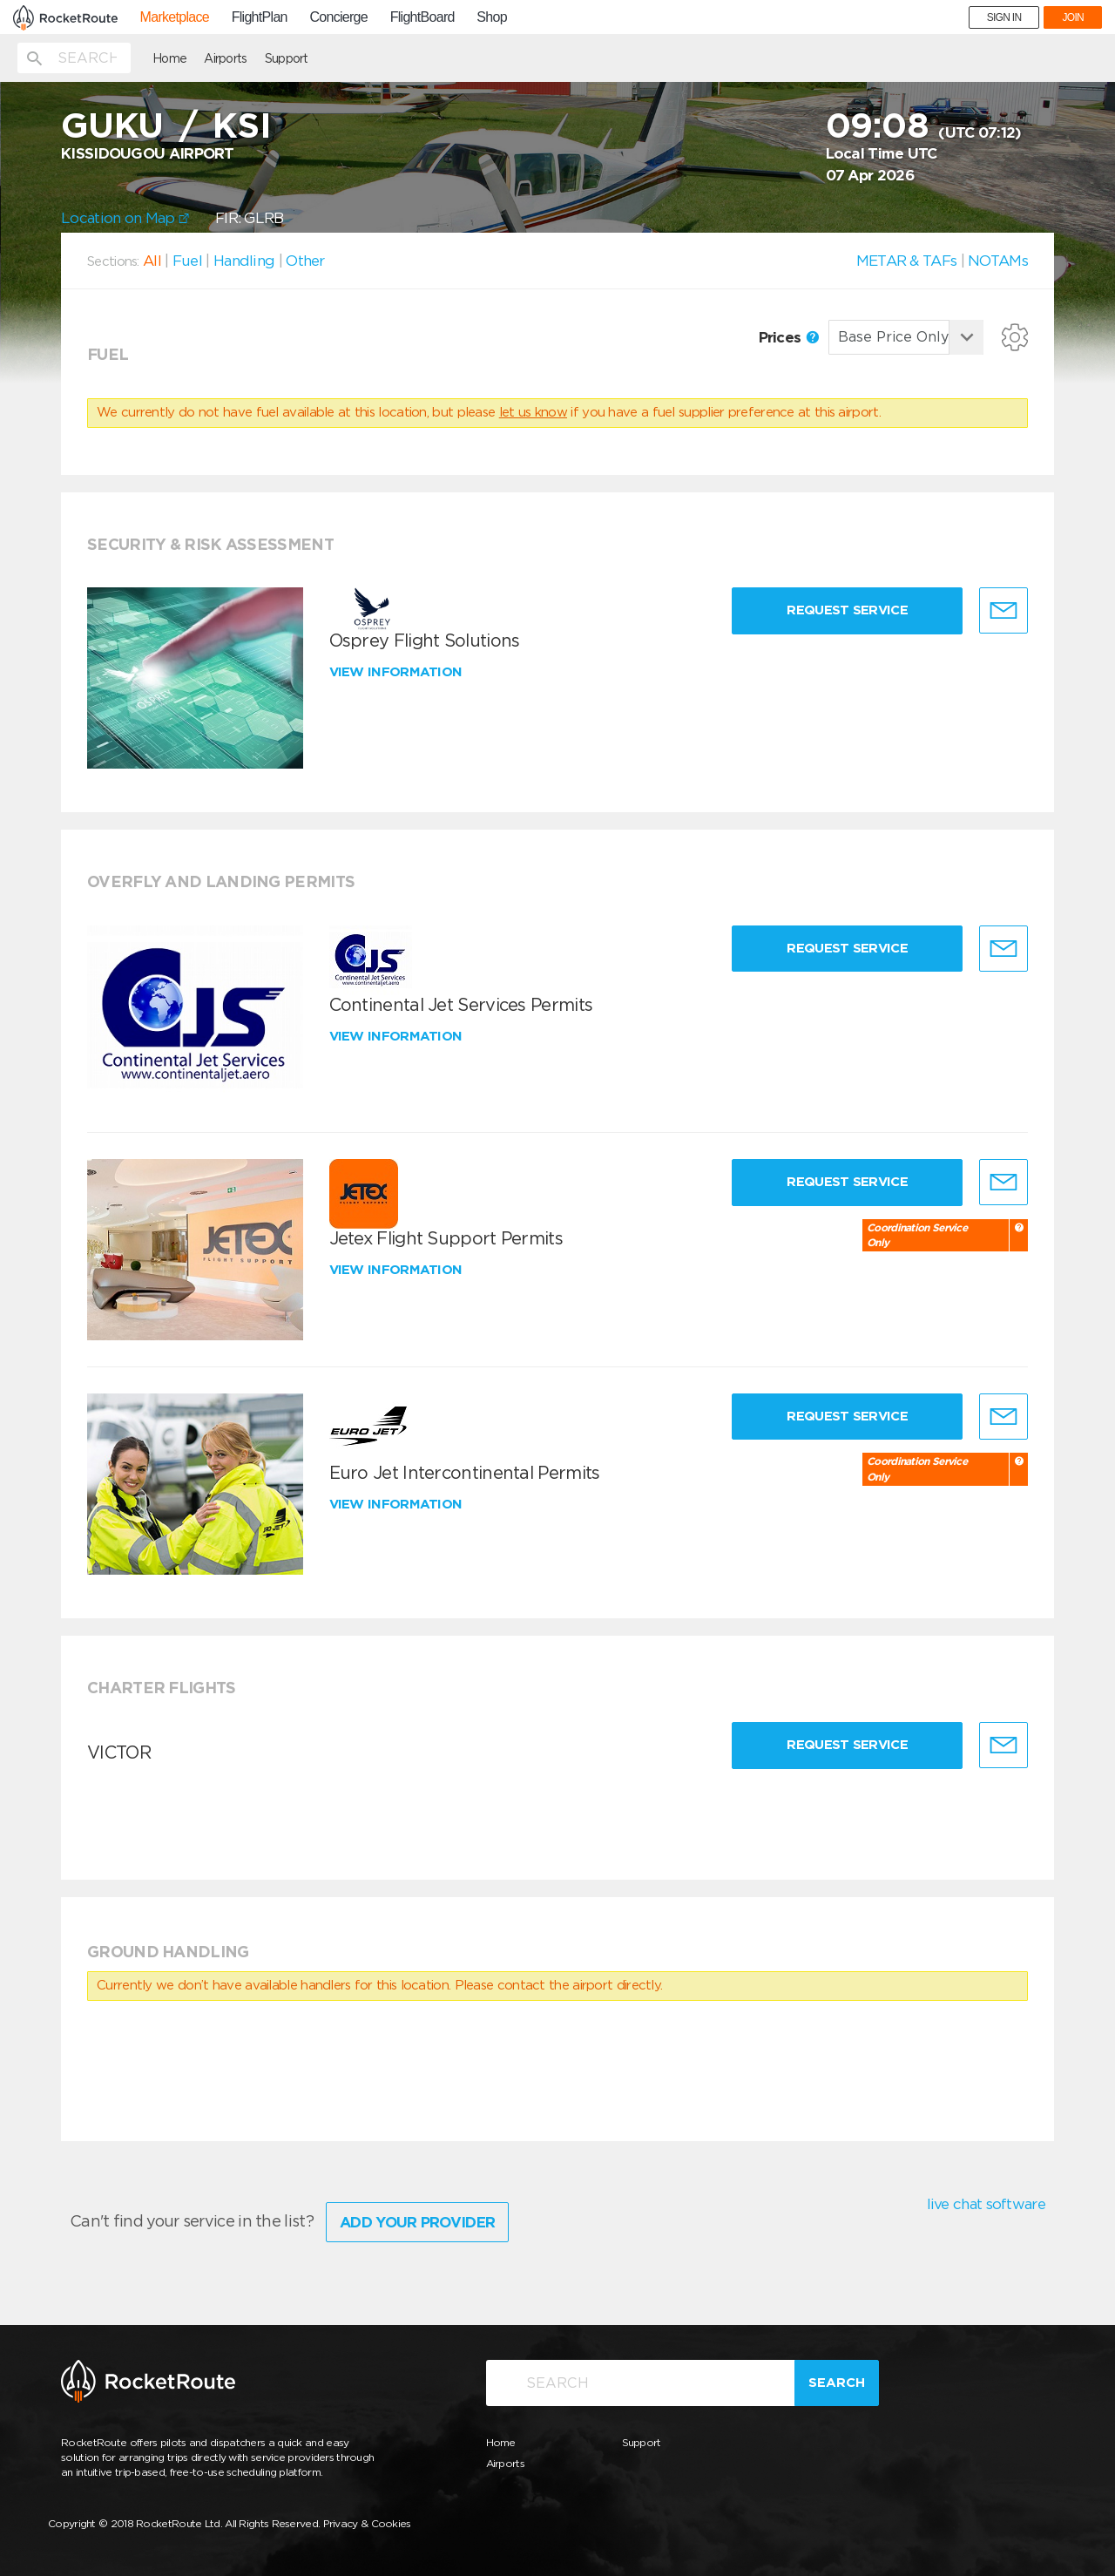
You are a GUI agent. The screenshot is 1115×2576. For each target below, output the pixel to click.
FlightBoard (422, 17)
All (152, 260)
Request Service (847, 610)
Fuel (187, 260)
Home (169, 58)
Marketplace (174, 17)
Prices (789, 337)
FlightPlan (259, 17)
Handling (243, 260)
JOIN (1073, 17)
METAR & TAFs (906, 260)
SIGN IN (1004, 17)
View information (397, 672)
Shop (491, 17)
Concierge (338, 17)
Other (305, 260)
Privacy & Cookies (367, 2523)
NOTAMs (998, 260)
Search (836, 2382)
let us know (533, 412)
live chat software (986, 2204)
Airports (225, 58)
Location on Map (125, 218)
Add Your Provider (417, 2222)
